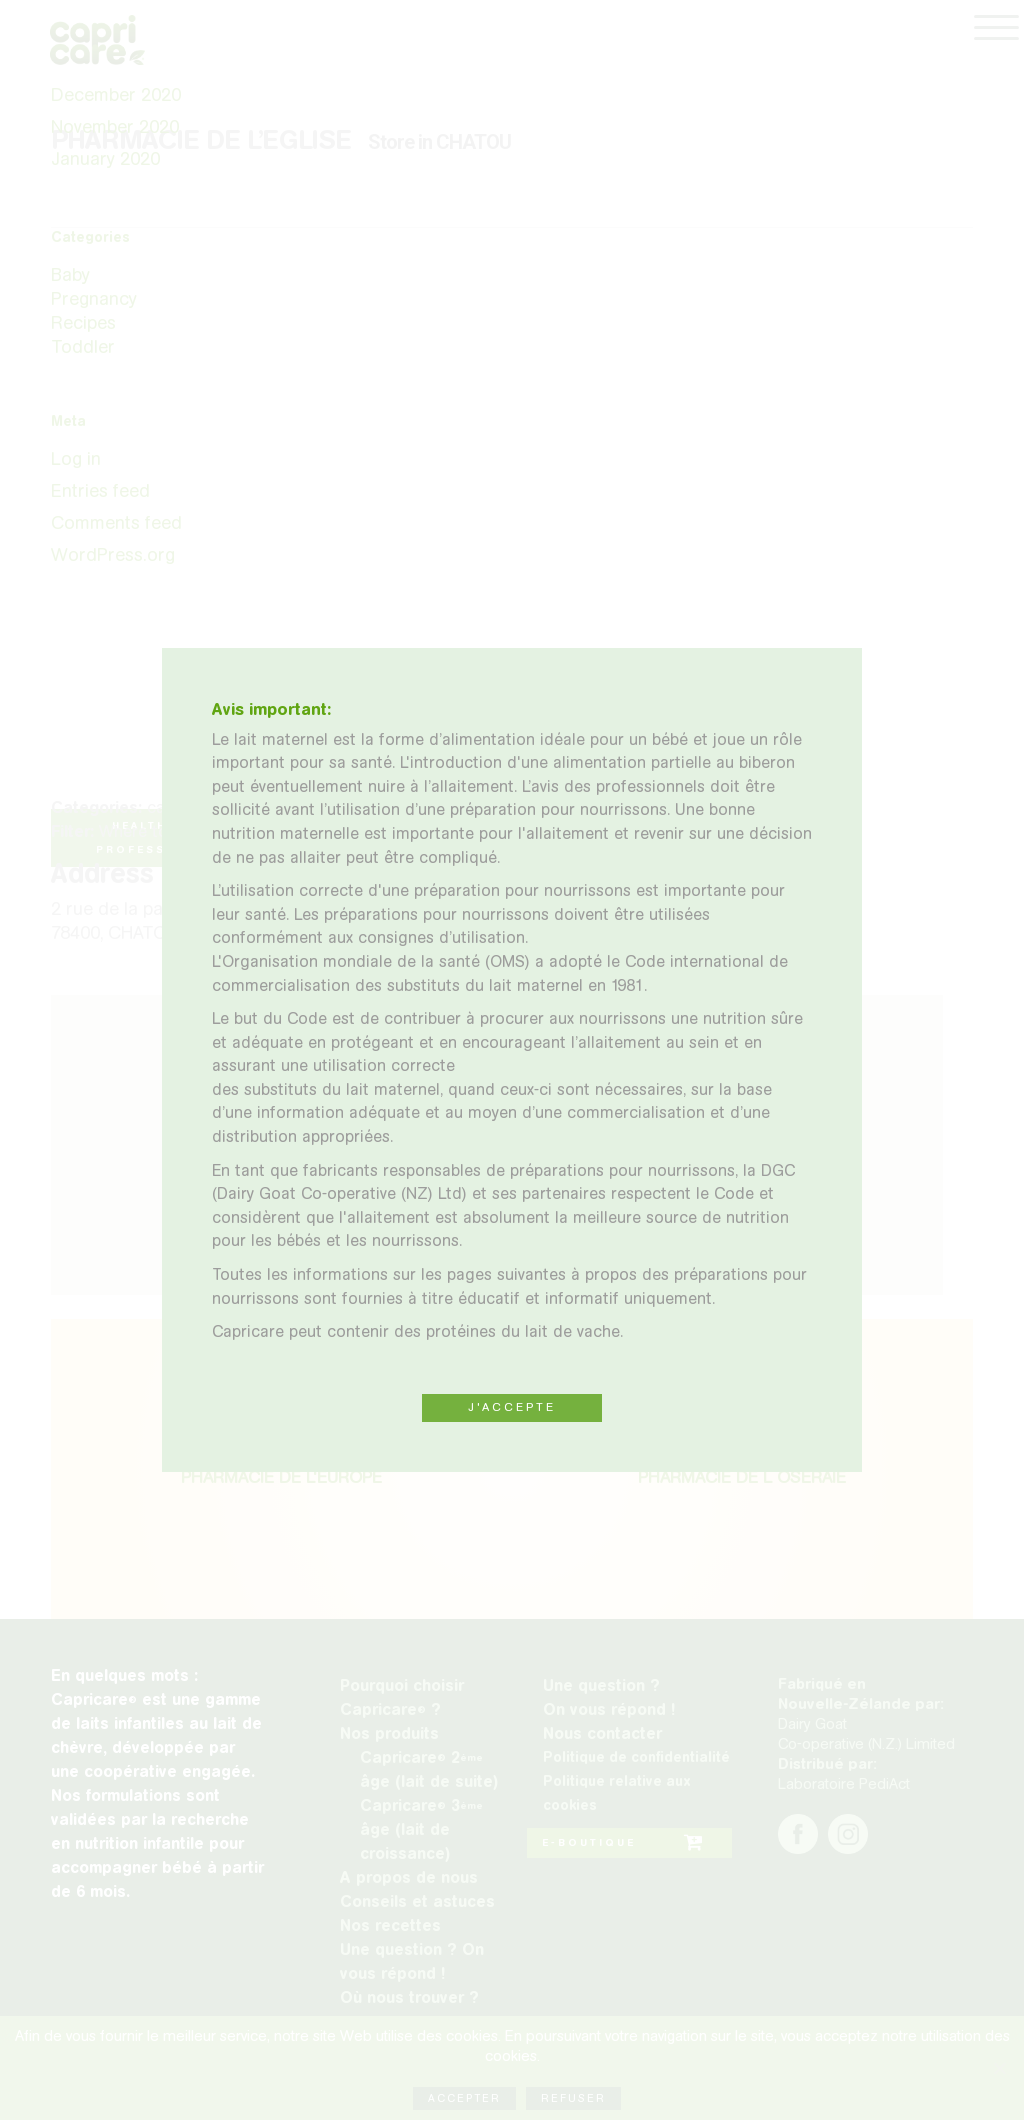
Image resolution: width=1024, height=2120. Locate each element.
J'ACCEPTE (512, 1407)
